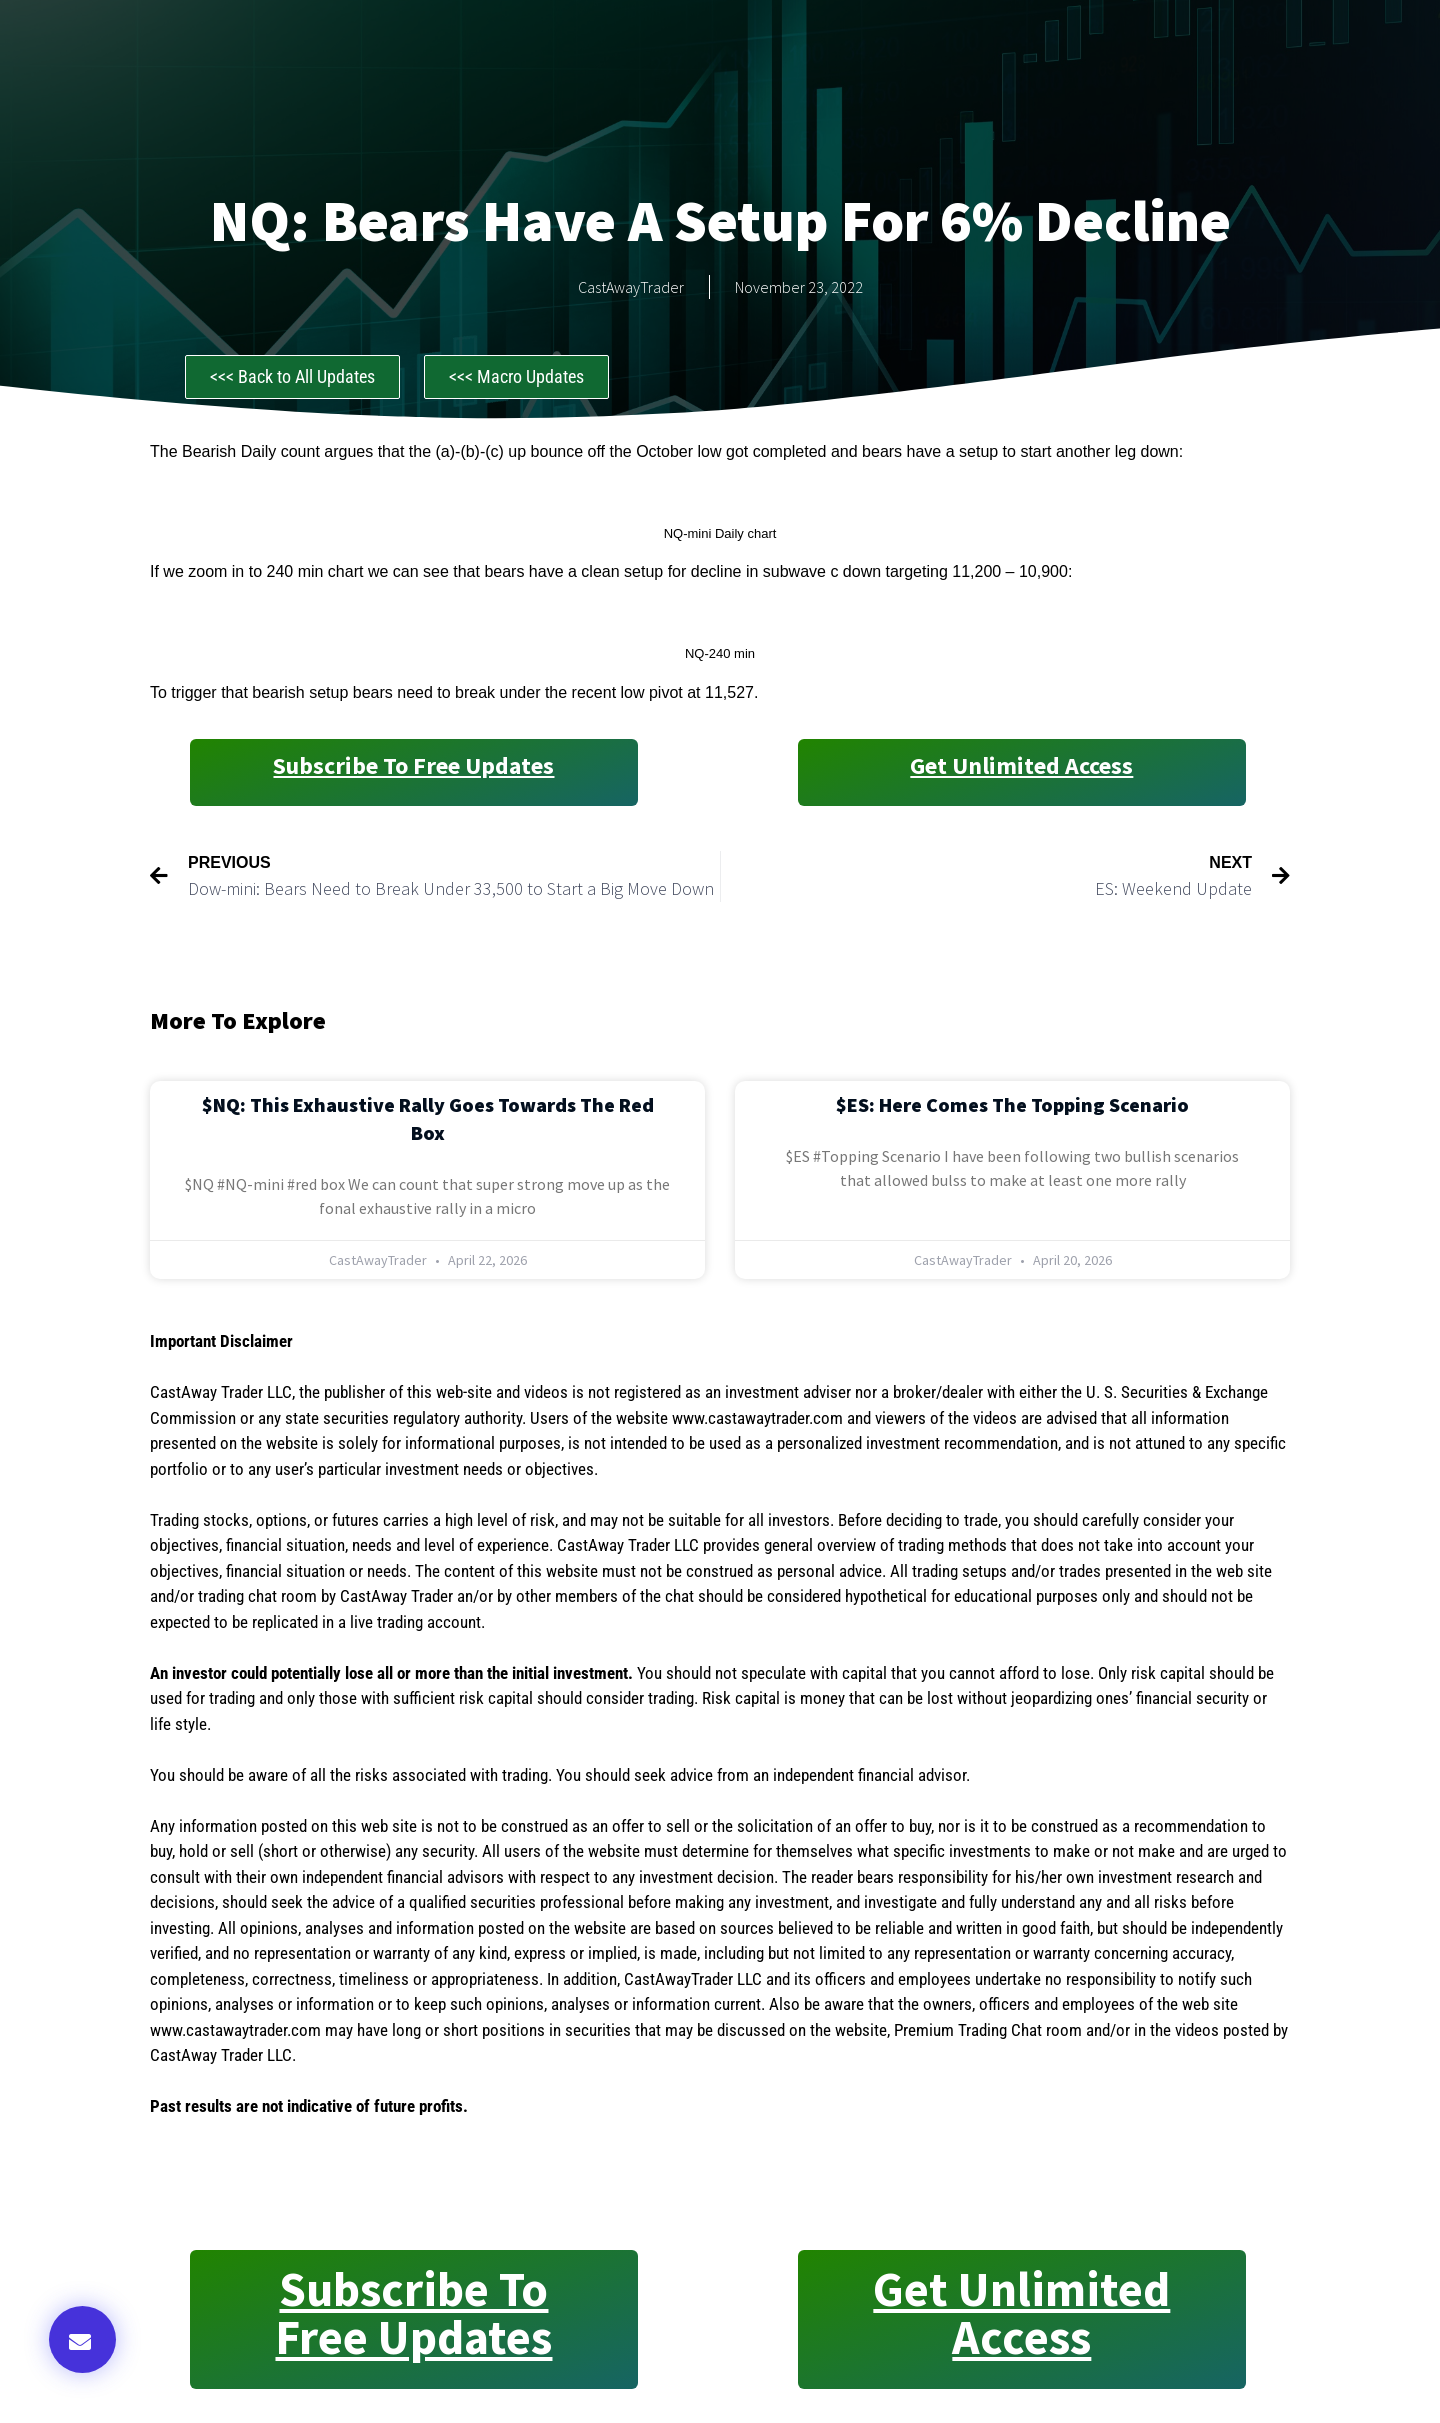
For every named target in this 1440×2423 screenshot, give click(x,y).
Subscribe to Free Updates (413, 765)
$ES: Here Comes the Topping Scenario (1012, 1104)
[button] (82, 2339)
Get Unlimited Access (1021, 765)
